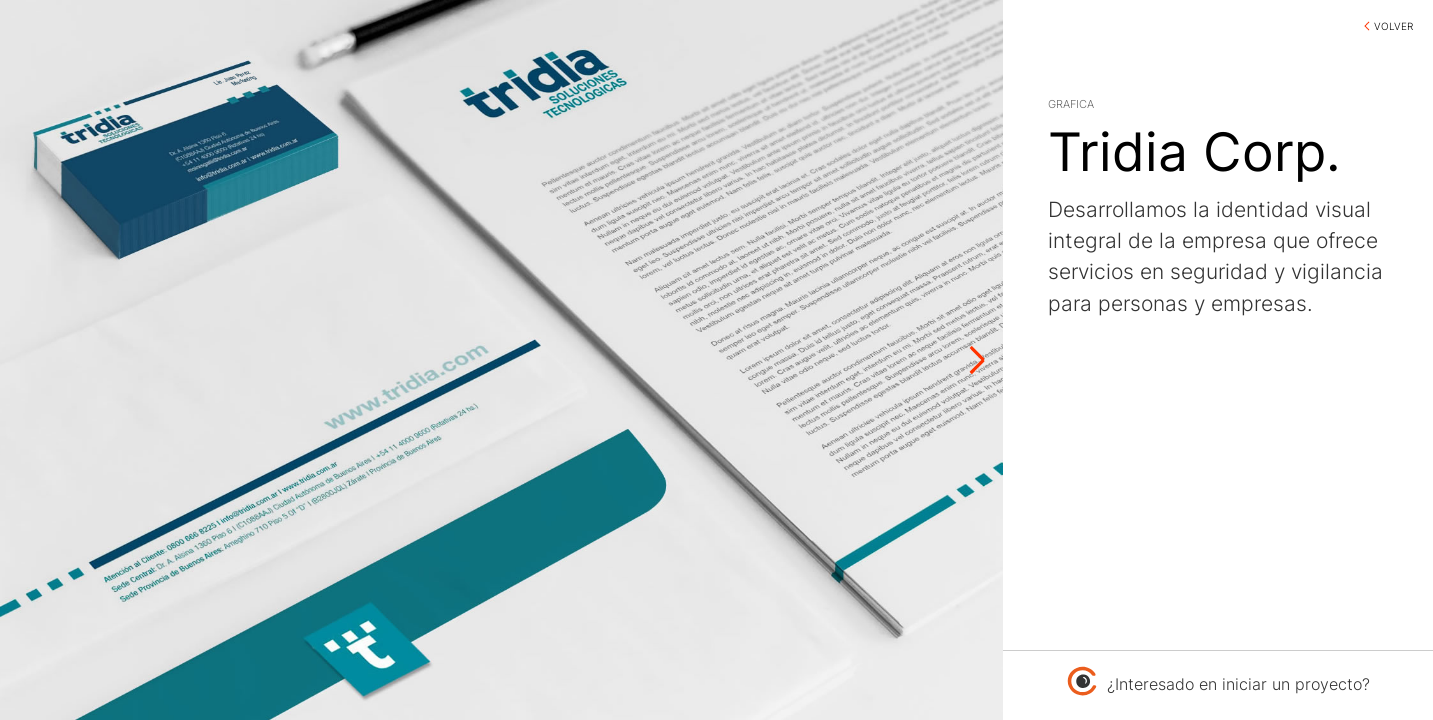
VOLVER (1393, 26)
